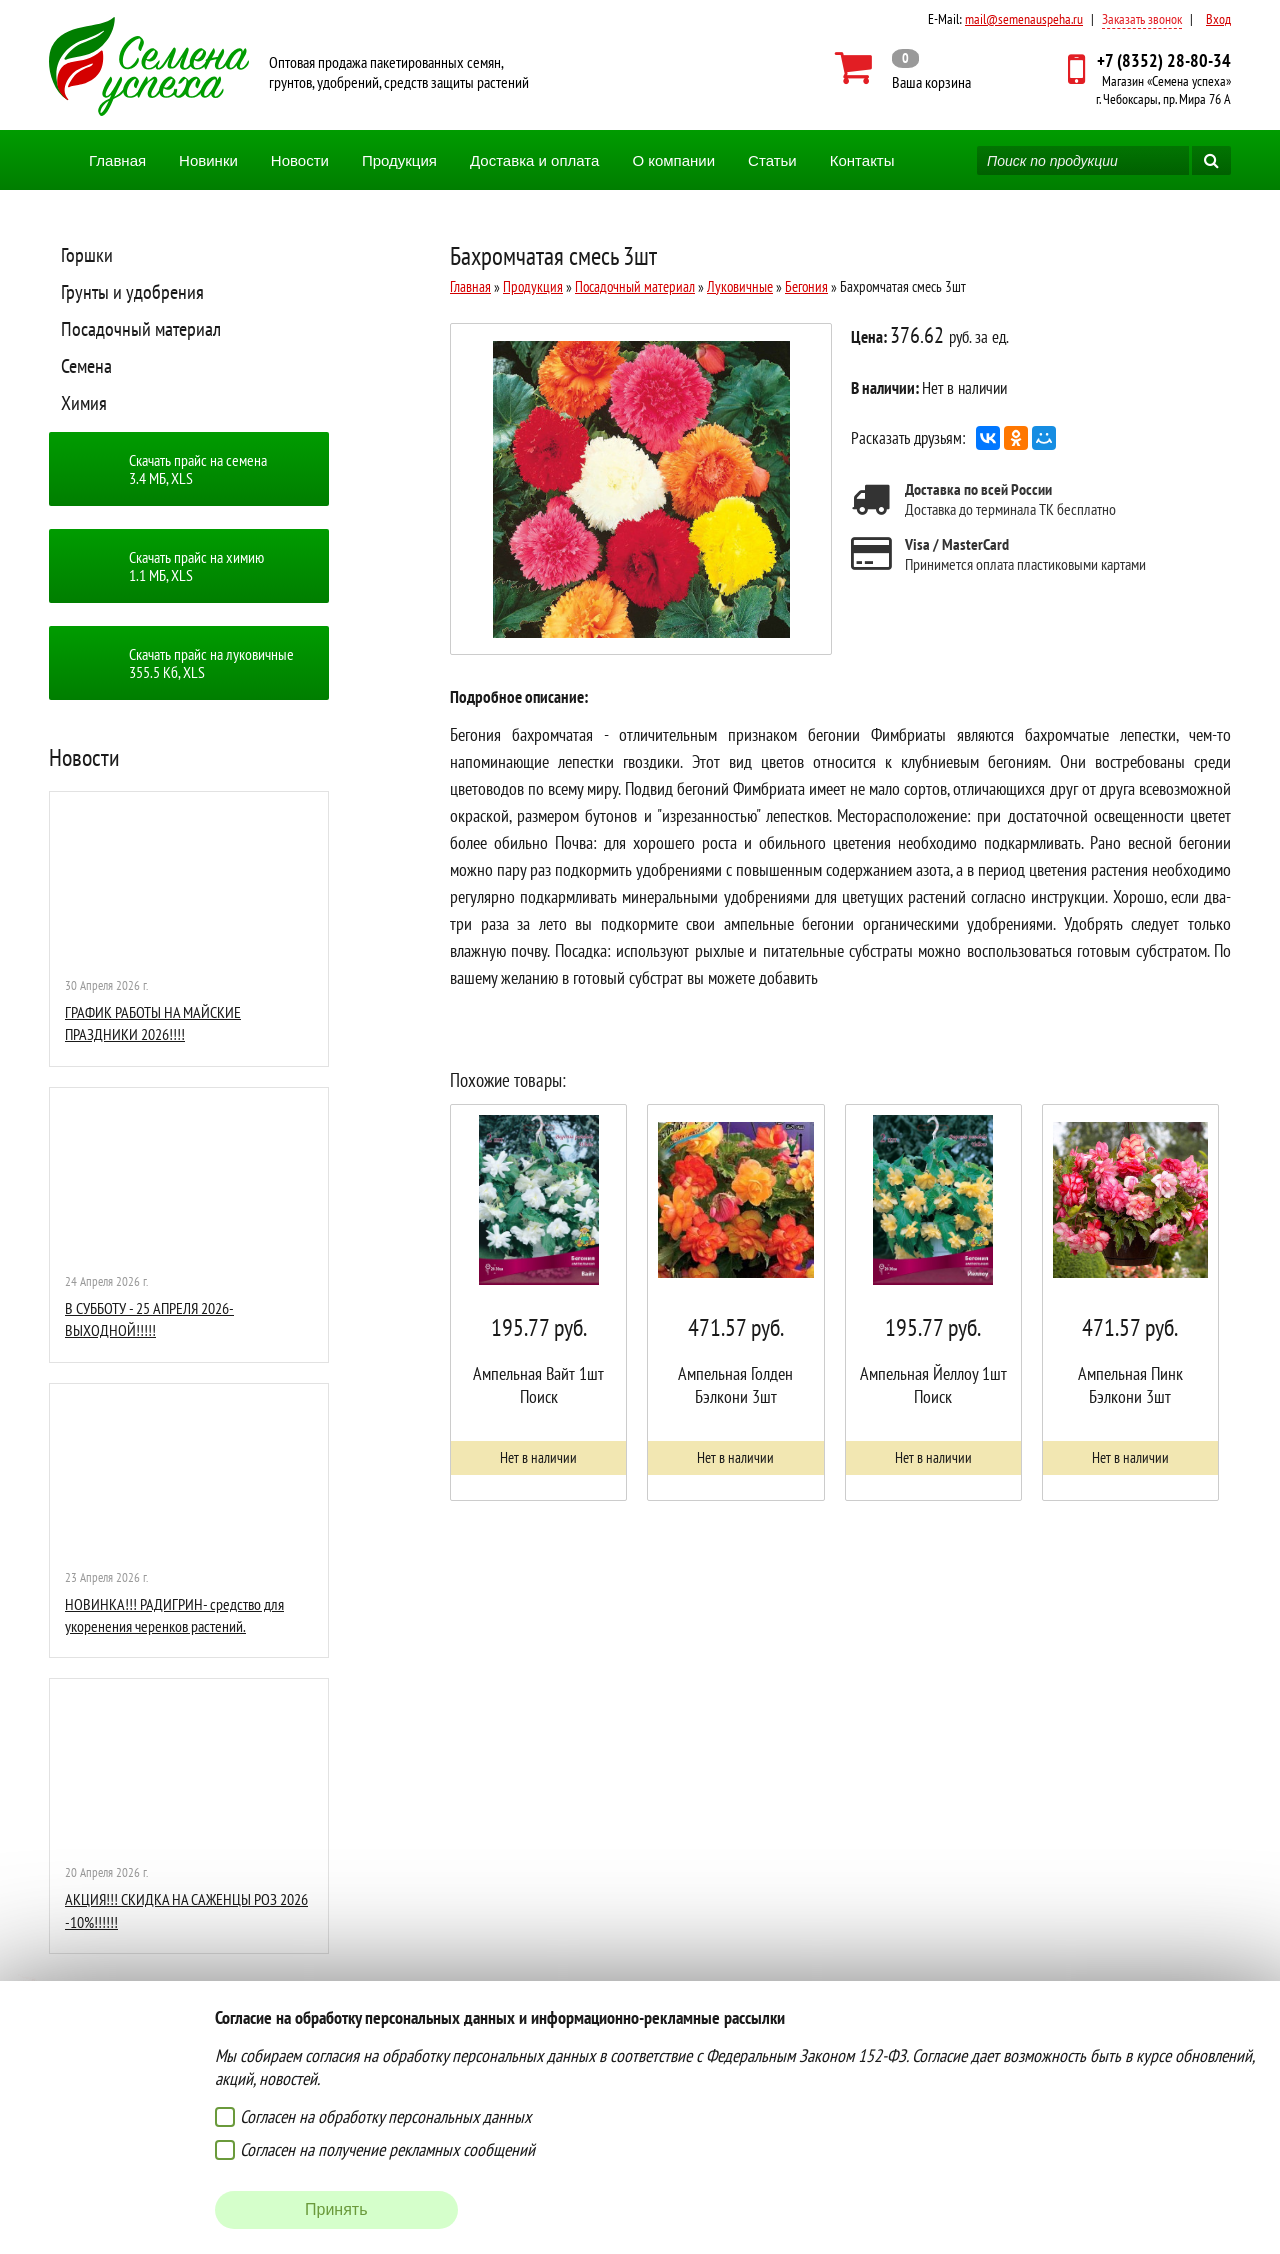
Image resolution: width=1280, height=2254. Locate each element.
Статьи (772, 160)
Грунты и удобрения (132, 292)
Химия (84, 403)
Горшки (87, 255)
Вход (1218, 19)
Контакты (862, 160)
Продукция (399, 160)
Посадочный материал (141, 329)
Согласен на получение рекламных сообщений (387, 2149)
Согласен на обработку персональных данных (385, 2116)
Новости (300, 160)
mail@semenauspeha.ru (1024, 19)
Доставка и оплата (534, 160)
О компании (673, 160)
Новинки (208, 160)
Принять (336, 2209)
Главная (117, 160)
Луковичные (740, 286)
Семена (86, 366)
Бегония (806, 286)
